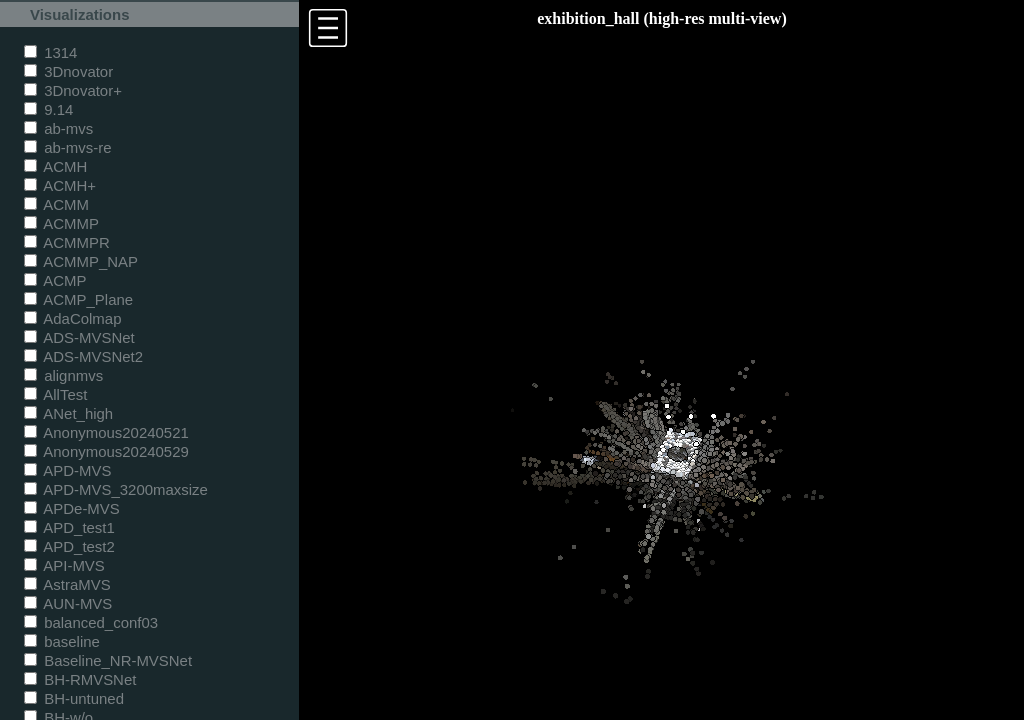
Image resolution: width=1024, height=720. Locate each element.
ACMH (55, 166)
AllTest (55, 394)
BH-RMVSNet (80, 679)
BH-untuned (74, 698)
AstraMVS (67, 584)
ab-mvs (58, 128)
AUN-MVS (68, 603)
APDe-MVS (72, 508)
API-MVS (64, 565)
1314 (50, 52)
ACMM (56, 204)
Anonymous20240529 (106, 451)
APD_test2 (69, 546)
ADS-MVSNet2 (83, 356)
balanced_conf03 (91, 622)
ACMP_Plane (78, 299)
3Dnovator (68, 71)
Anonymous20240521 (106, 432)
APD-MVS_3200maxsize (116, 489)
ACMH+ (60, 185)
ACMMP (61, 223)
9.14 (48, 109)
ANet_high (68, 413)
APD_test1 (69, 527)
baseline (62, 641)
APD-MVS (67, 470)
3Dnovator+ (73, 90)
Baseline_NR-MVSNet (108, 660)
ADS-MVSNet (79, 337)
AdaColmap (72, 318)
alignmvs (63, 375)
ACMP (55, 280)
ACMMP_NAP (81, 261)
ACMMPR (67, 242)
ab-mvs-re (67, 147)
